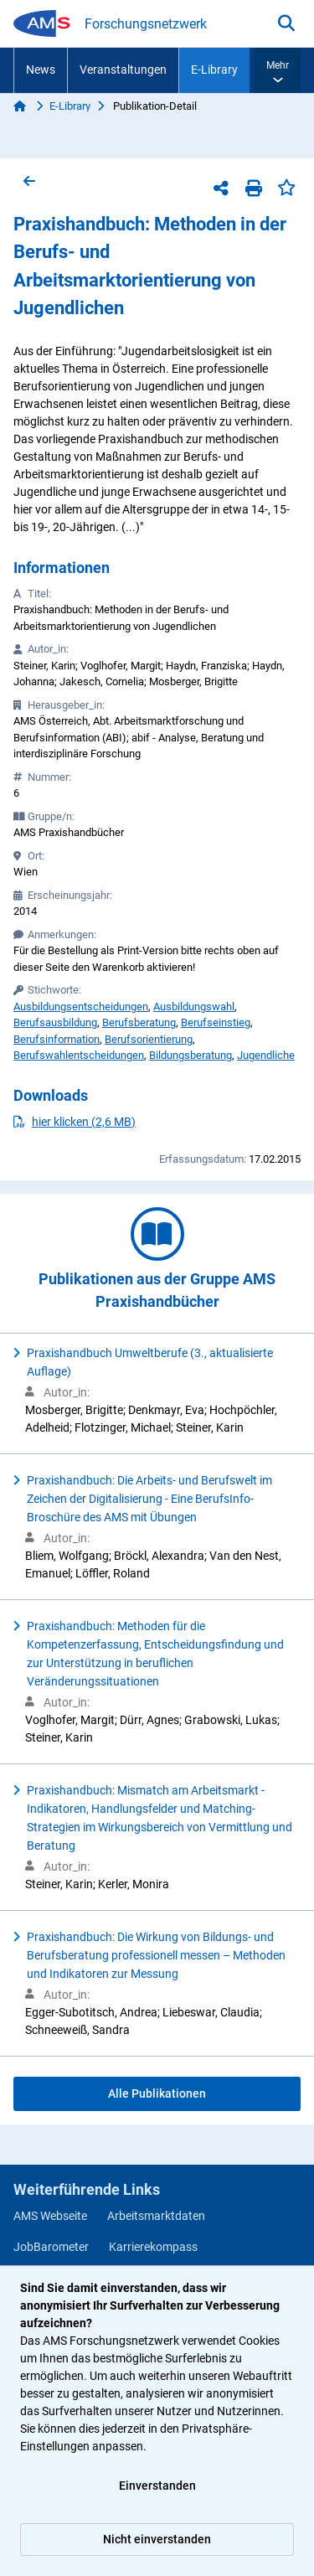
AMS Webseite (50, 2215)
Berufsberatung (139, 1022)
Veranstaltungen (123, 69)
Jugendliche (266, 1055)
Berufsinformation (56, 1039)
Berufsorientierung (149, 1039)
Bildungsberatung (190, 1055)
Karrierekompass (153, 2246)
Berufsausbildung (55, 1022)
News (40, 69)
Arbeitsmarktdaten (156, 2215)
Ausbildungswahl (193, 1006)
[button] (278, 70)
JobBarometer (51, 2246)
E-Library (214, 69)
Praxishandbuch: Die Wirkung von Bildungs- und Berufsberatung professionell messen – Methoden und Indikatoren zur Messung (156, 1955)
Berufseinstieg (215, 1022)
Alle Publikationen (157, 2093)
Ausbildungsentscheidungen (80, 1006)
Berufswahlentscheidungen (78, 1055)
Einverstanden (157, 2485)
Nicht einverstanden (157, 2539)
